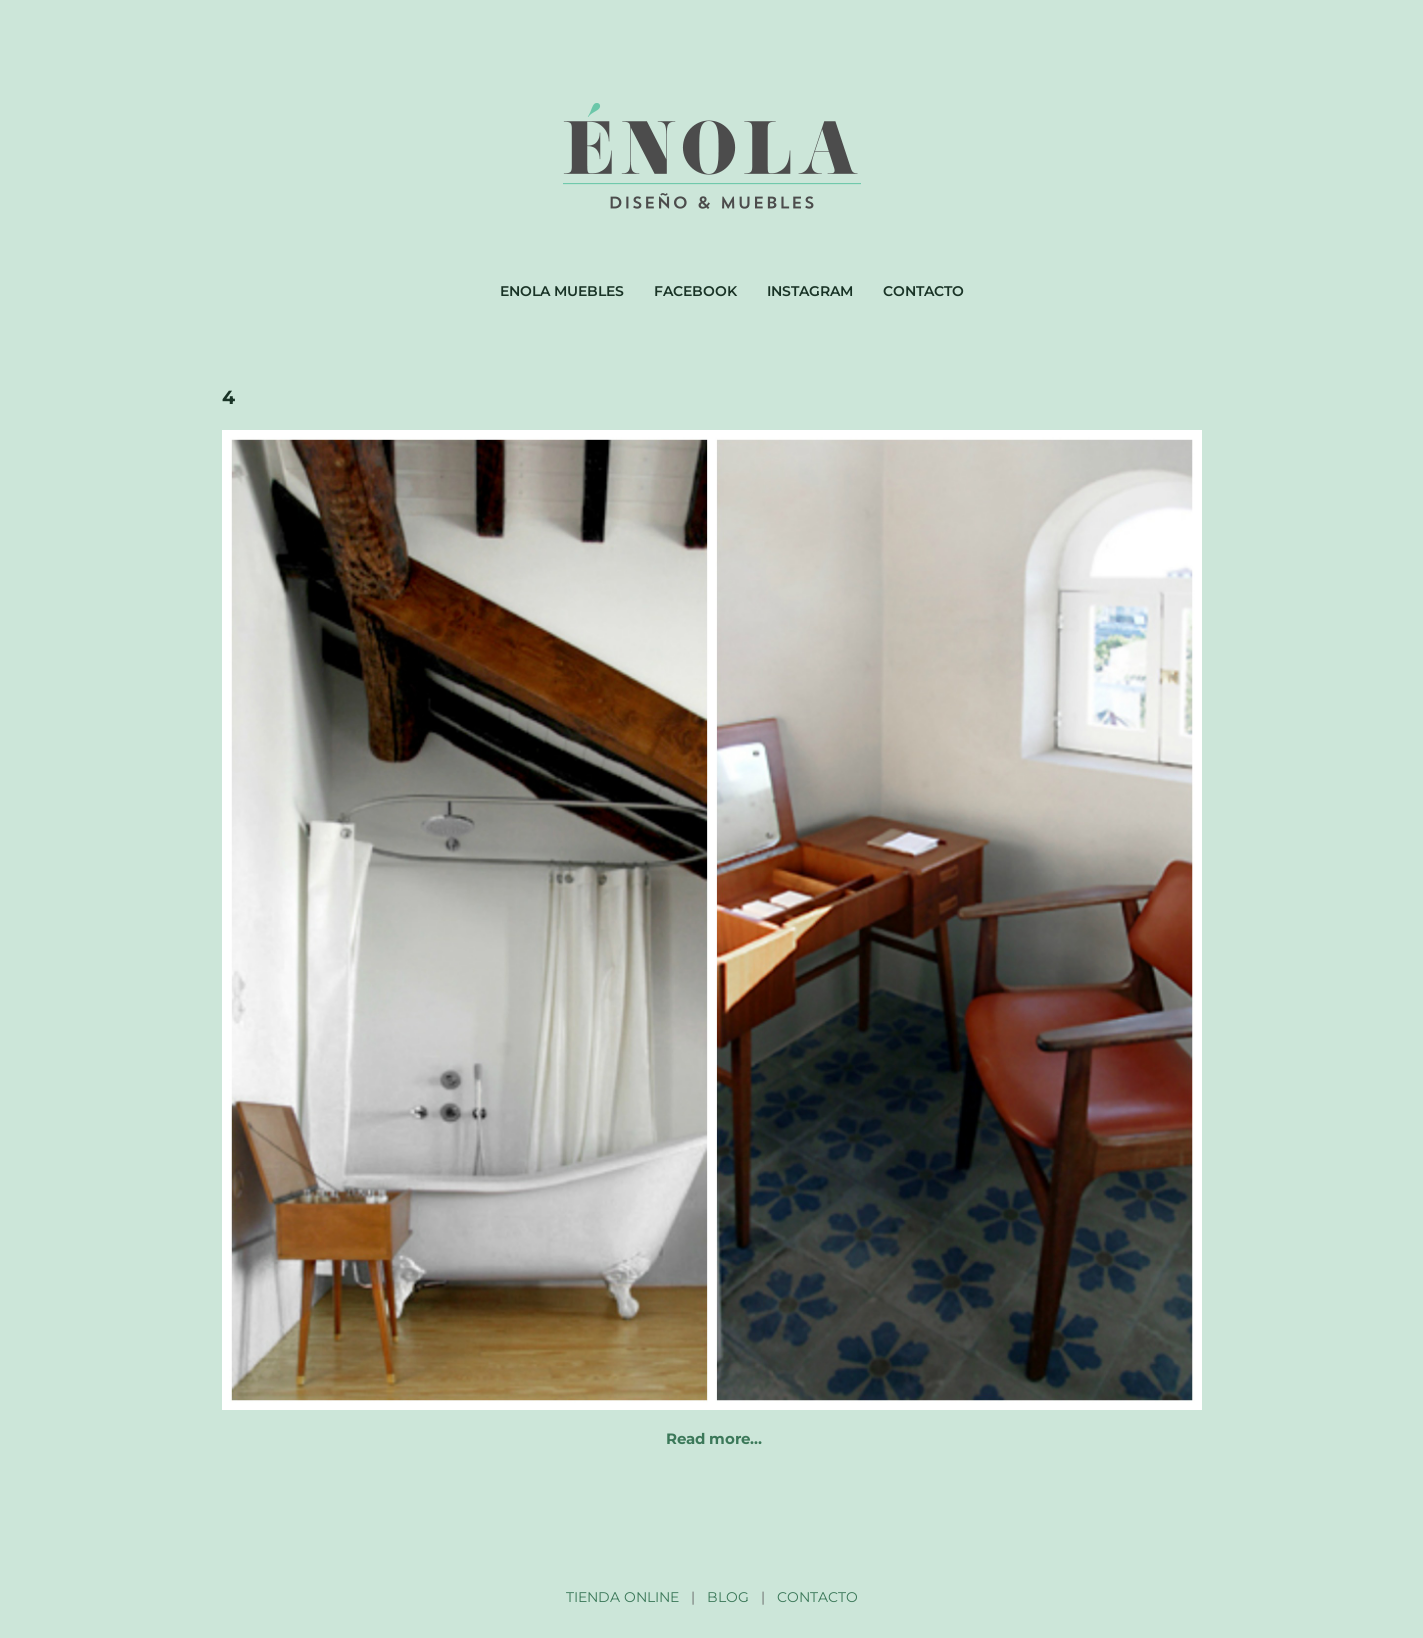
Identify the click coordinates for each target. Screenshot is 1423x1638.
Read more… (714, 1438)
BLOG (728, 1597)
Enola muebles (562, 291)
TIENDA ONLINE (622, 1597)
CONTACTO (817, 1597)
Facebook (695, 291)
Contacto (923, 291)
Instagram (810, 291)
